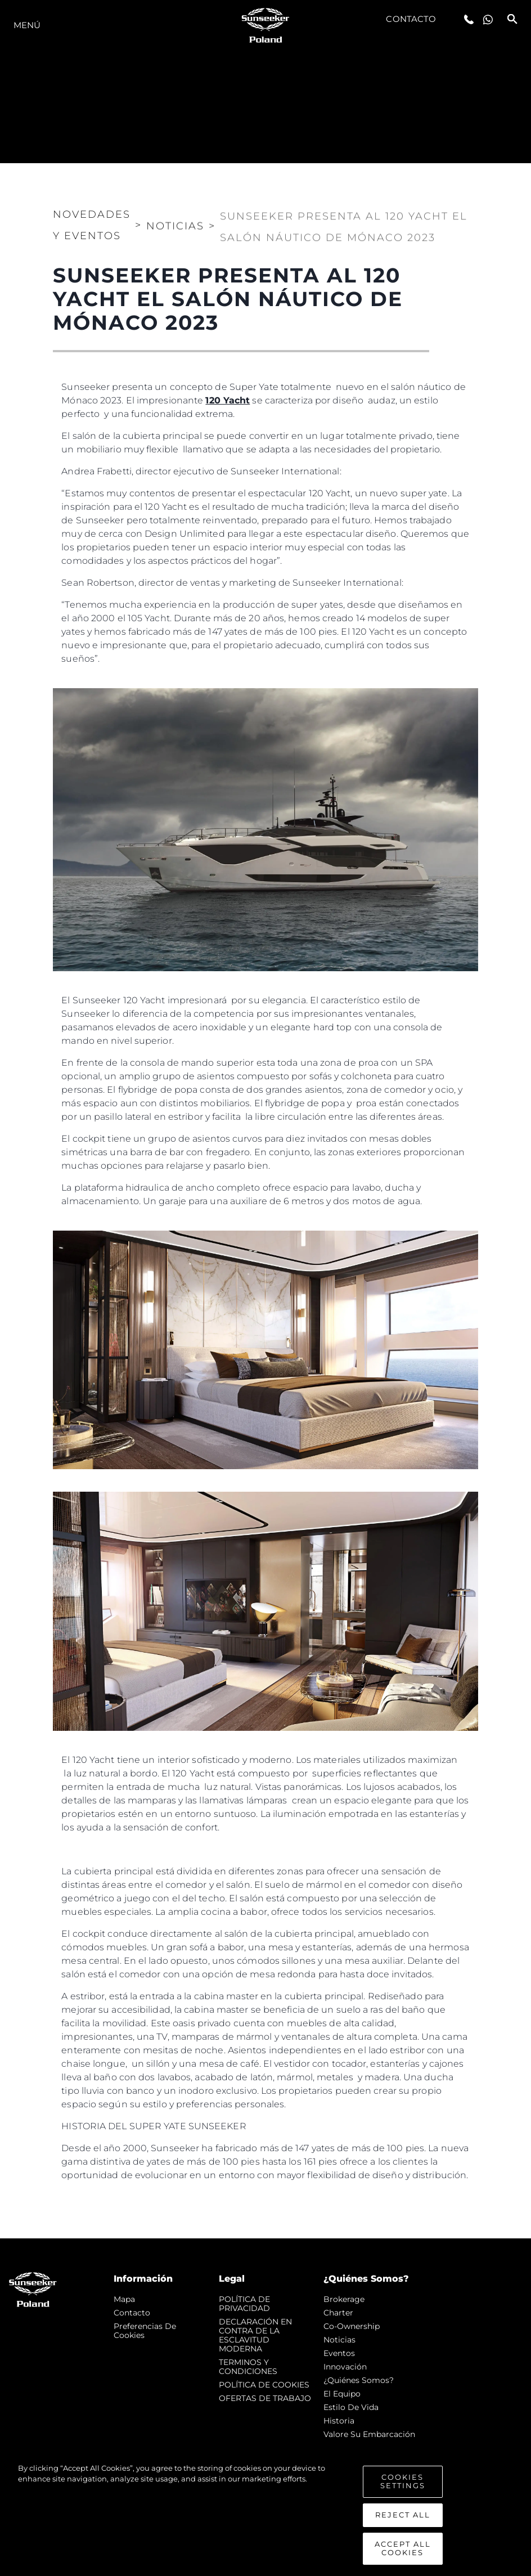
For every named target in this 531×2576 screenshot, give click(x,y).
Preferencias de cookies (145, 2330)
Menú (27, 25)
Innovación (345, 2367)
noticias (339, 2340)
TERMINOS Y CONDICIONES (248, 2366)
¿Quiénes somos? (358, 2380)
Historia (338, 2421)
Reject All (402, 2527)
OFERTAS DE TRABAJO (265, 2398)
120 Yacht (227, 400)
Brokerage (343, 2299)
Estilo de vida (351, 2407)
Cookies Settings (402, 2494)
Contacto (411, 19)
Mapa (124, 2299)
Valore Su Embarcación (369, 2434)
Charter (338, 2313)
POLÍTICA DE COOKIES (264, 2385)
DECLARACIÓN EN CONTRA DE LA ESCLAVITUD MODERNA (255, 2335)
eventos (339, 2353)
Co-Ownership (351, 2326)
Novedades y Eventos (91, 218)
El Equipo (342, 2394)
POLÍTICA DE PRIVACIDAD (244, 2303)
